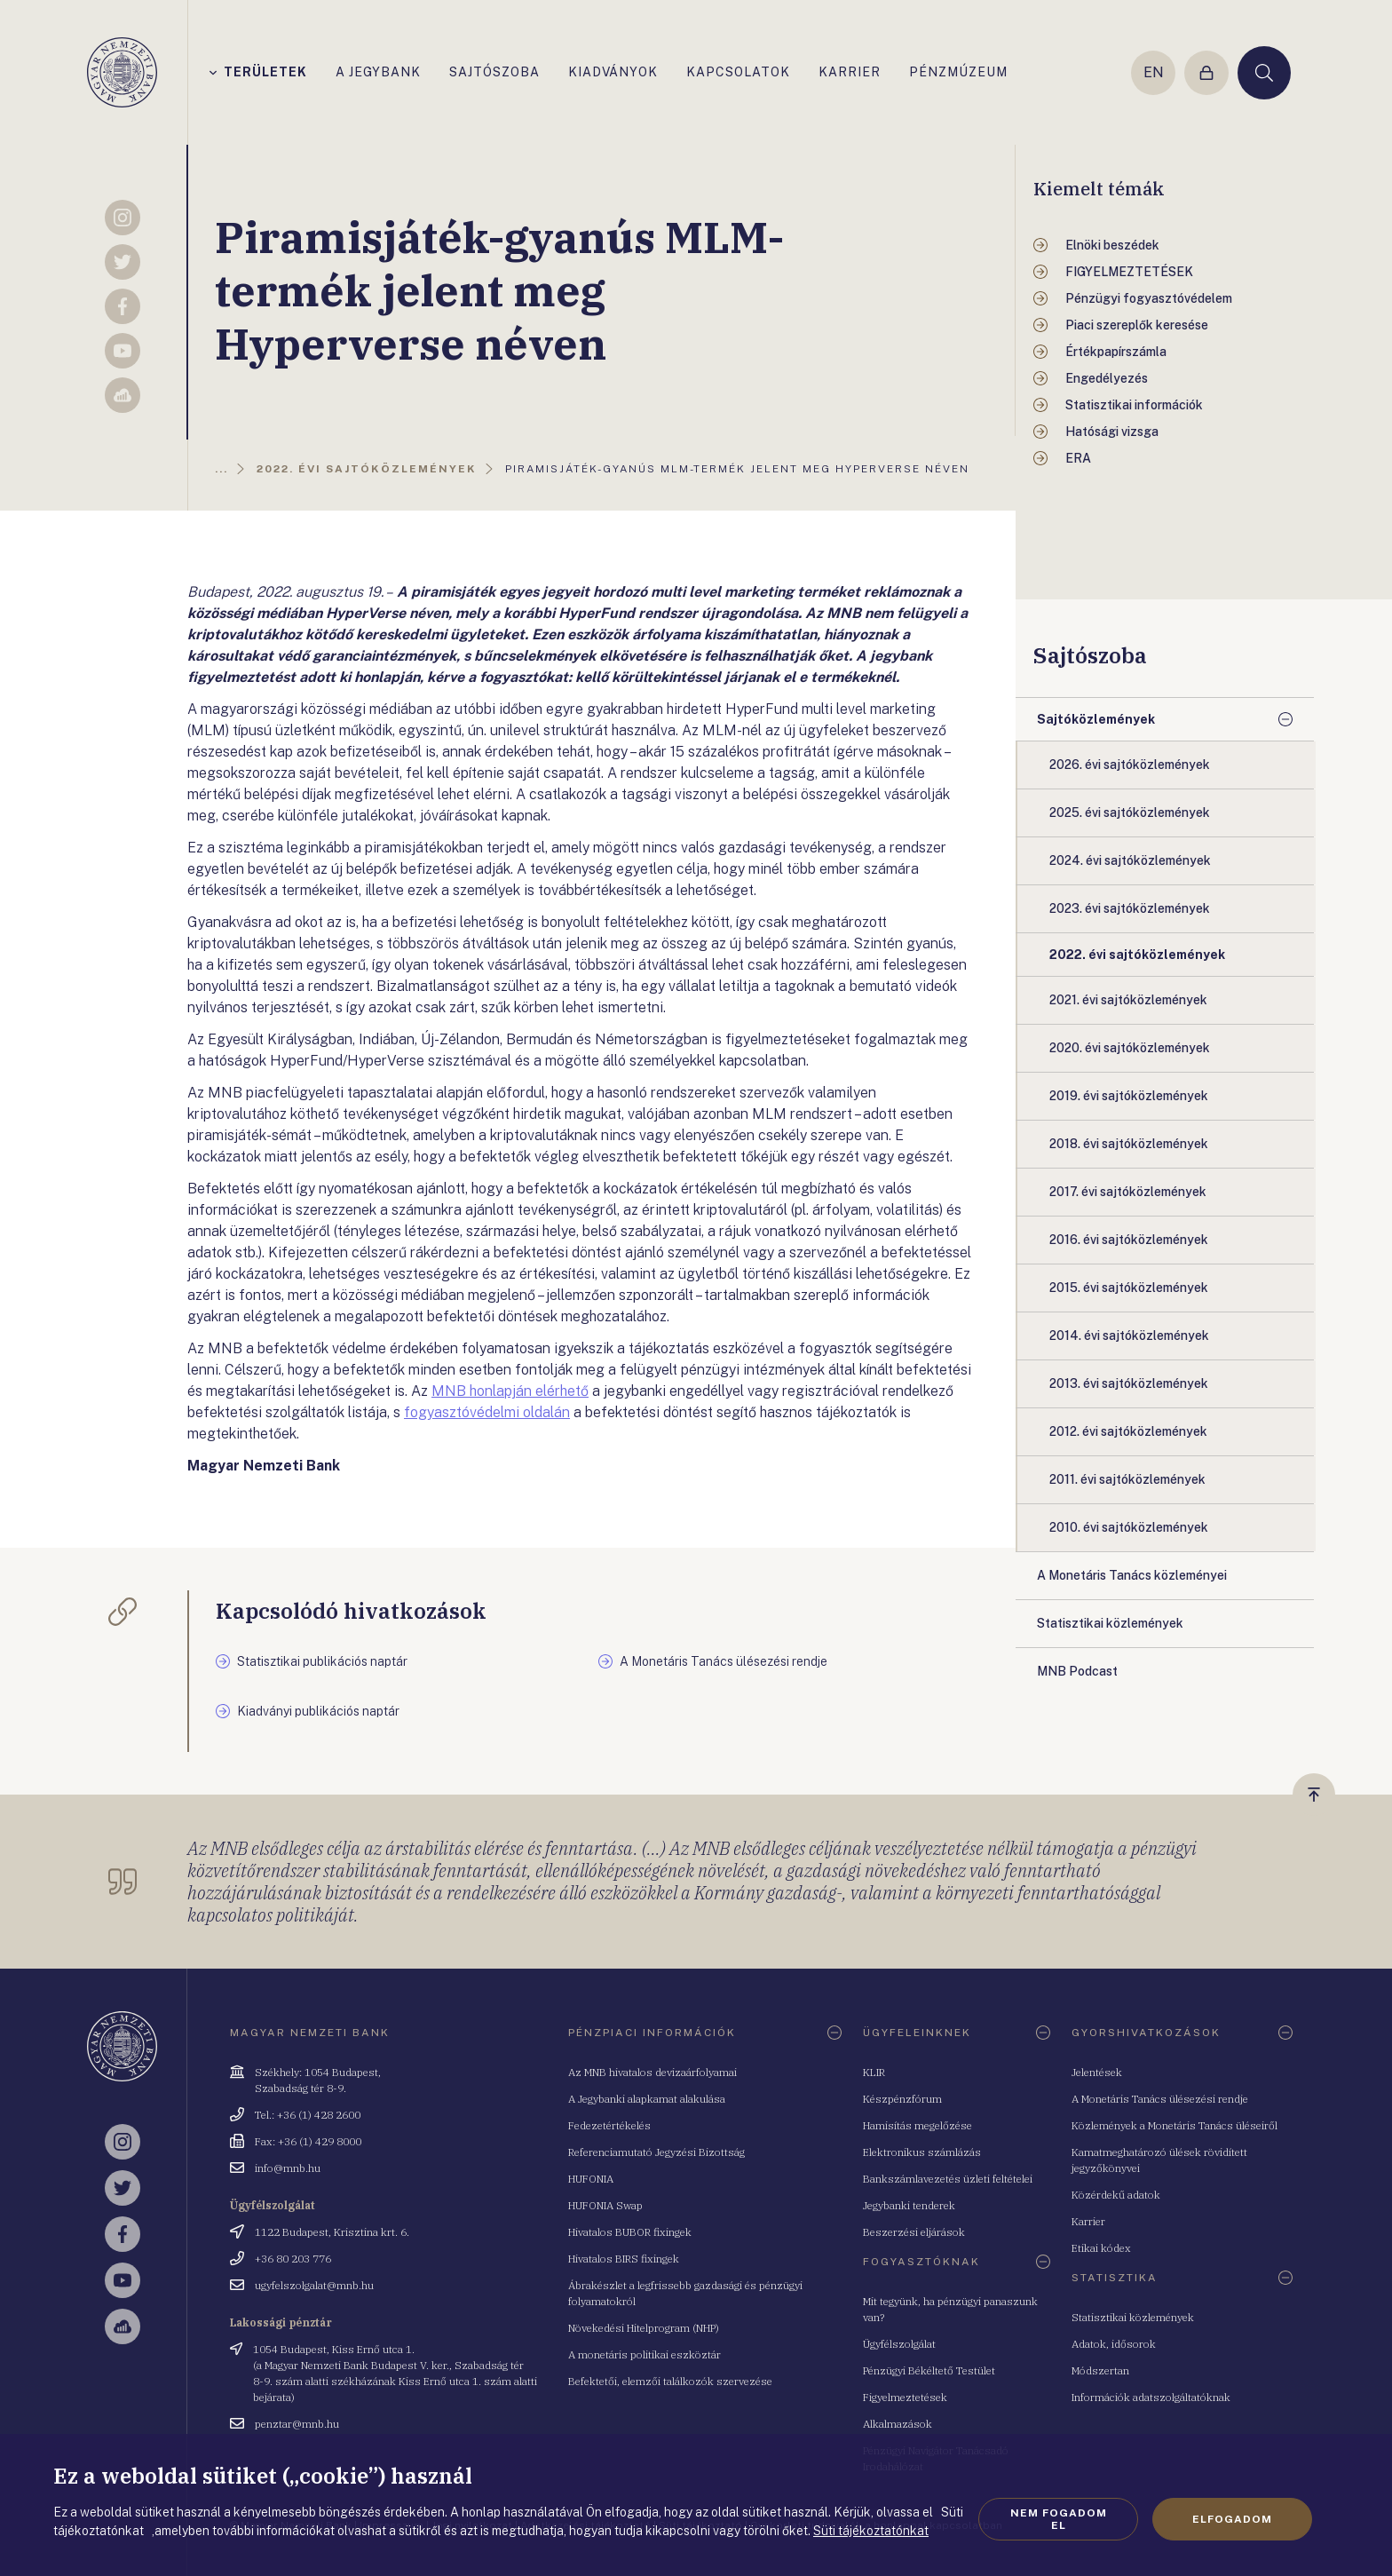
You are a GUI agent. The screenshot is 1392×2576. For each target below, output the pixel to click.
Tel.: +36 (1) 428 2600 (307, 2114)
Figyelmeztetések (905, 2397)
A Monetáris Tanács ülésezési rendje (1160, 2098)
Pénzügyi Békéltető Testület (929, 2370)
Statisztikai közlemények (1133, 2317)
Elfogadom (1232, 2519)
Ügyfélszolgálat (899, 2343)
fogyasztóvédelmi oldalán (487, 1412)
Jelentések (1097, 2072)
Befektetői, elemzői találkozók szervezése (670, 2381)
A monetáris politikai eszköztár (644, 2354)
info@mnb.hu (287, 2168)
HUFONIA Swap (605, 2205)
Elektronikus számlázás (922, 2152)
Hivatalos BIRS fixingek (623, 2258)
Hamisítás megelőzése (917, 2125)
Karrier (1088, 2221)
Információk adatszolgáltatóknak (1151, 2397)
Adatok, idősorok (1114, 2343)
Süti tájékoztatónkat (871, 2531)
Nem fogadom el (1058, 2519)
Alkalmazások (897, 2423)
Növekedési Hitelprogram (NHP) (643, 2327)
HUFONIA (590, 2178)
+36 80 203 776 (293, 2258)
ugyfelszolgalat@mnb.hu (314, 2285)
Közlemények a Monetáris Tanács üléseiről (1174, 2125)
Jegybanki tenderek (909, 2205)
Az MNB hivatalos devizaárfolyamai (652, 2072)
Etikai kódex (1101, 2248)
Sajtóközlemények (1096, 719)
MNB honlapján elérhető (510, 1391)
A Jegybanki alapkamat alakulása (646, 2098)
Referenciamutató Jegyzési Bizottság (656, 2152)
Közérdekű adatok (1116, 2194)
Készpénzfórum (902, 2098)
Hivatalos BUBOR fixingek (630, 2232)
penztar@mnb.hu (297, 2423)
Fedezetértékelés (609, 2125)
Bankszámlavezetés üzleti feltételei (947, 2178)
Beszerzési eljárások (914, 2232)
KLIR (874, 2072)
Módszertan (1100, 2370)
